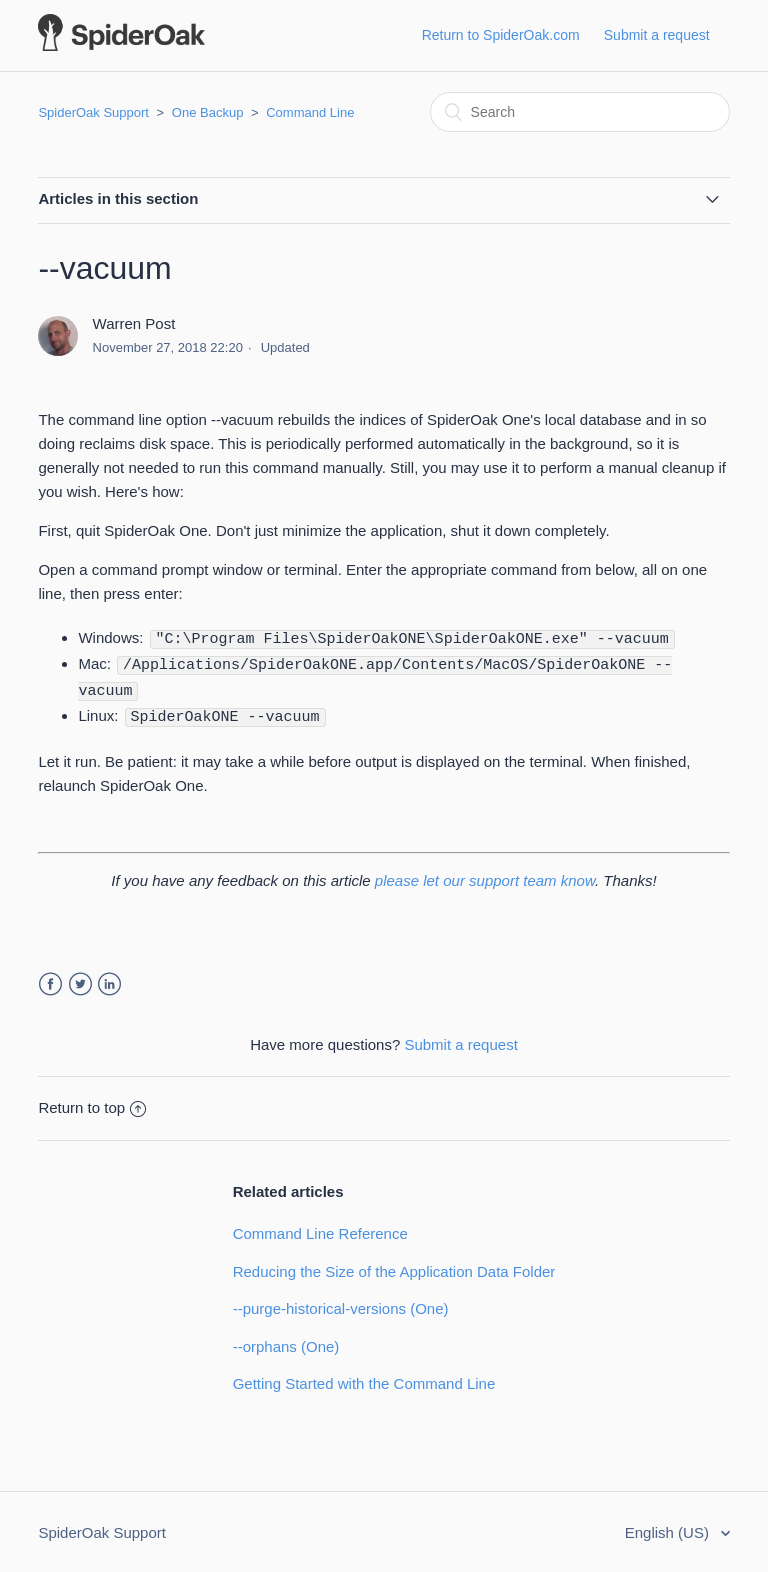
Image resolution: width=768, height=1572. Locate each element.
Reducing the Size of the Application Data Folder (394, 1267)
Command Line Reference (320, 1229)
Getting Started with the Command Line (364, 1379)
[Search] (580, 112)
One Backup (208, 112)
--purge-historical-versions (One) (341, 1304)
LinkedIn (109, 980)
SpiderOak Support (93, 112)
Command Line (310, 112)
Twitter (80, 980)
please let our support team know (485, 876)
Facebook (50, 980)
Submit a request (657, 35)
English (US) (669, 1528)
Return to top (92, 1103)
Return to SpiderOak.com (501, 35)
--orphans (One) (286, 1342)
